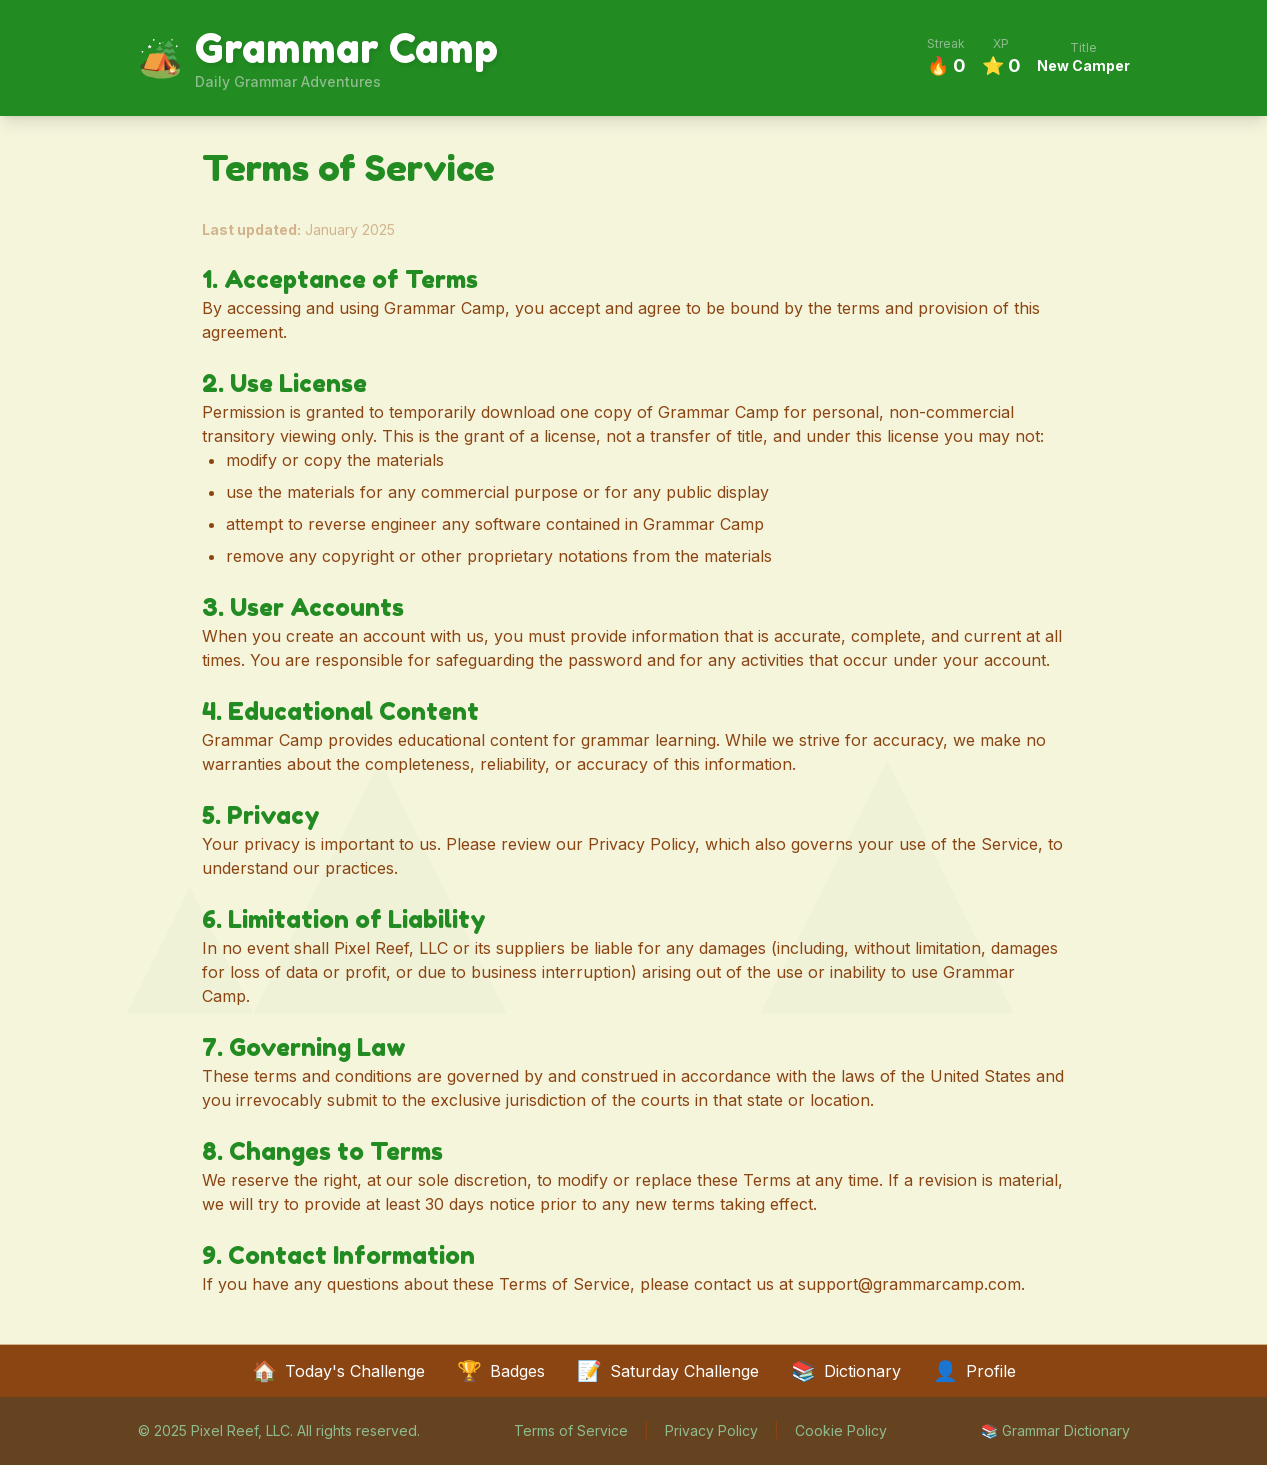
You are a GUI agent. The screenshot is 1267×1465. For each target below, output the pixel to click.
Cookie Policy (841, 1430)
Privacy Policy (711, 1430)
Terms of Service (571, 1430)
